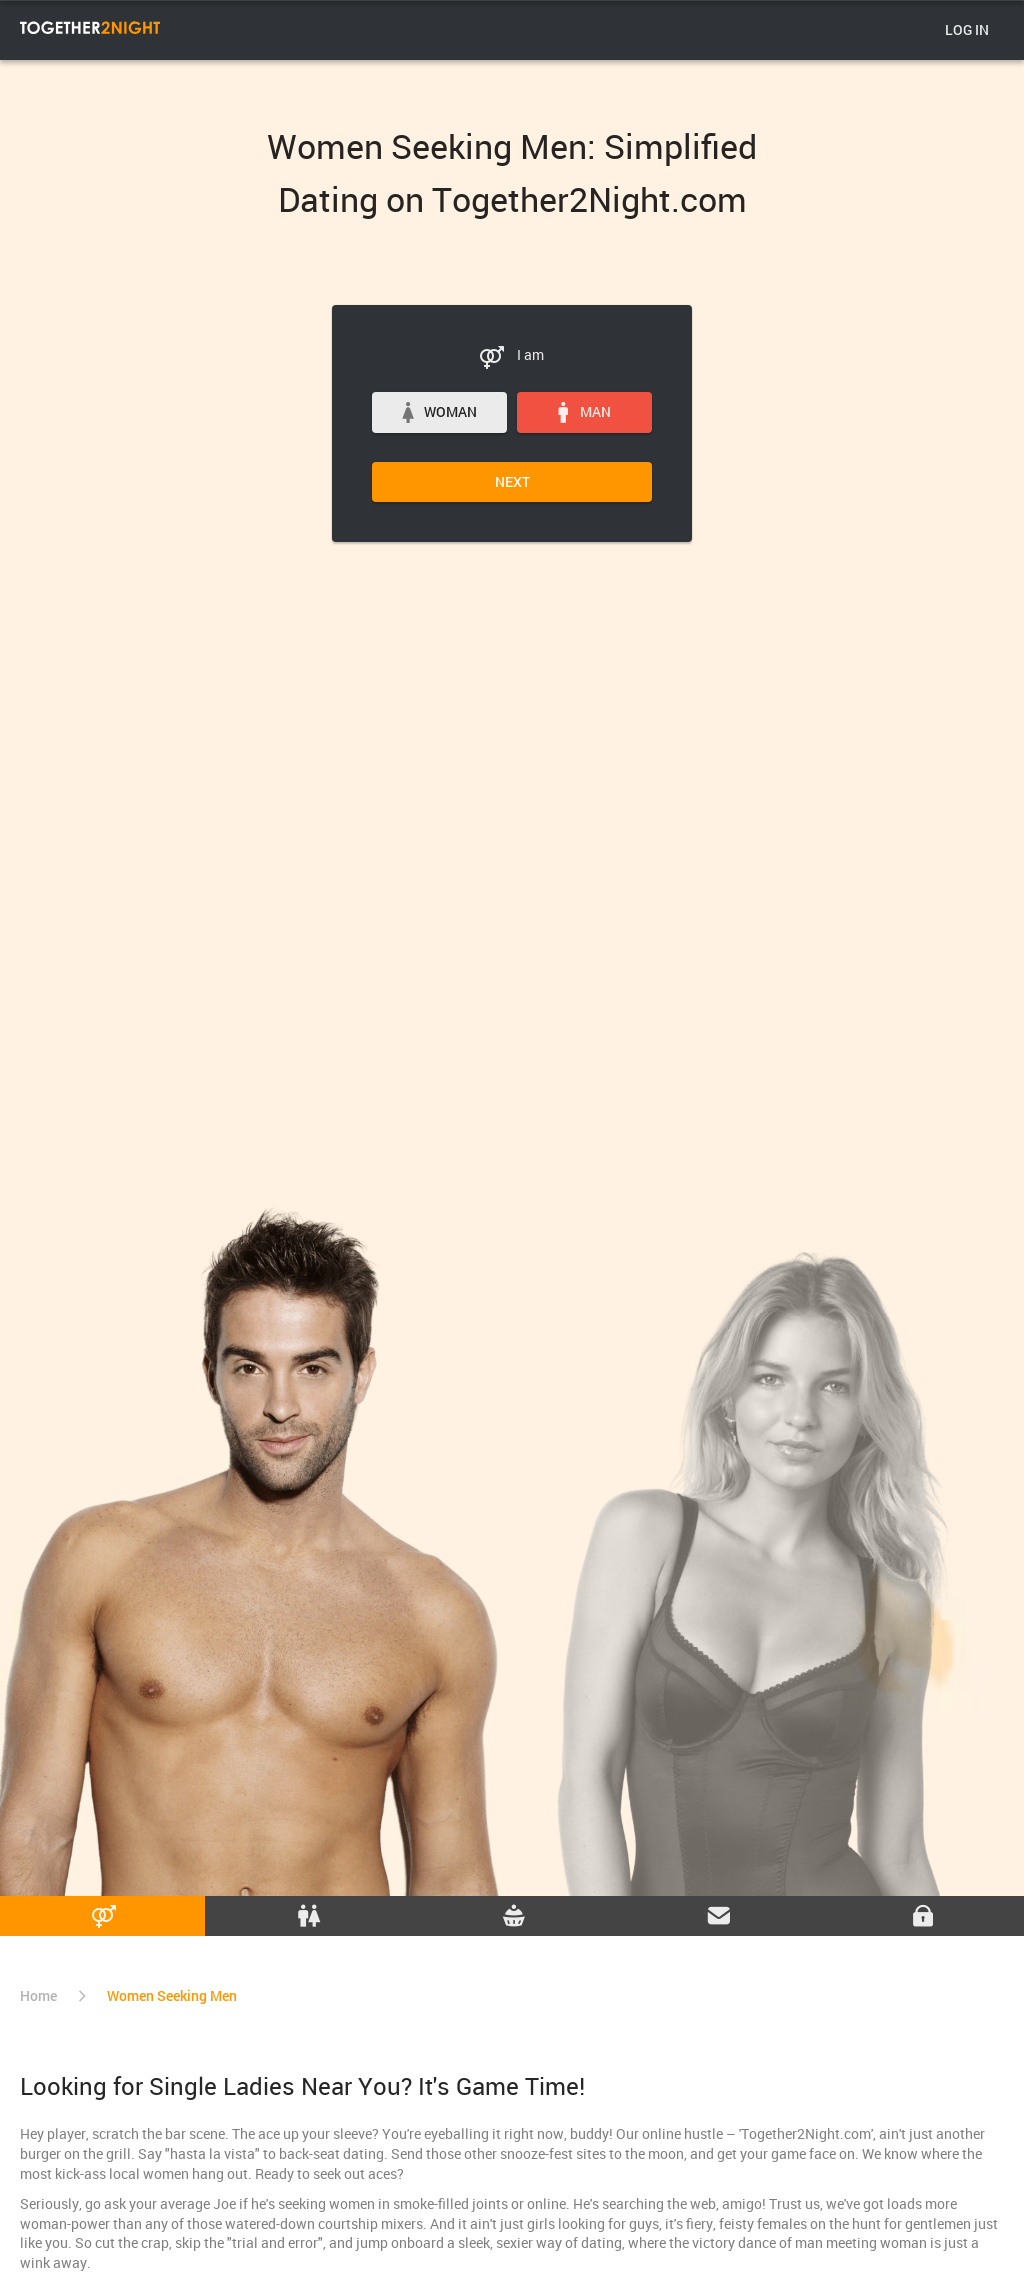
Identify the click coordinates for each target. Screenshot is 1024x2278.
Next (512, 481)
